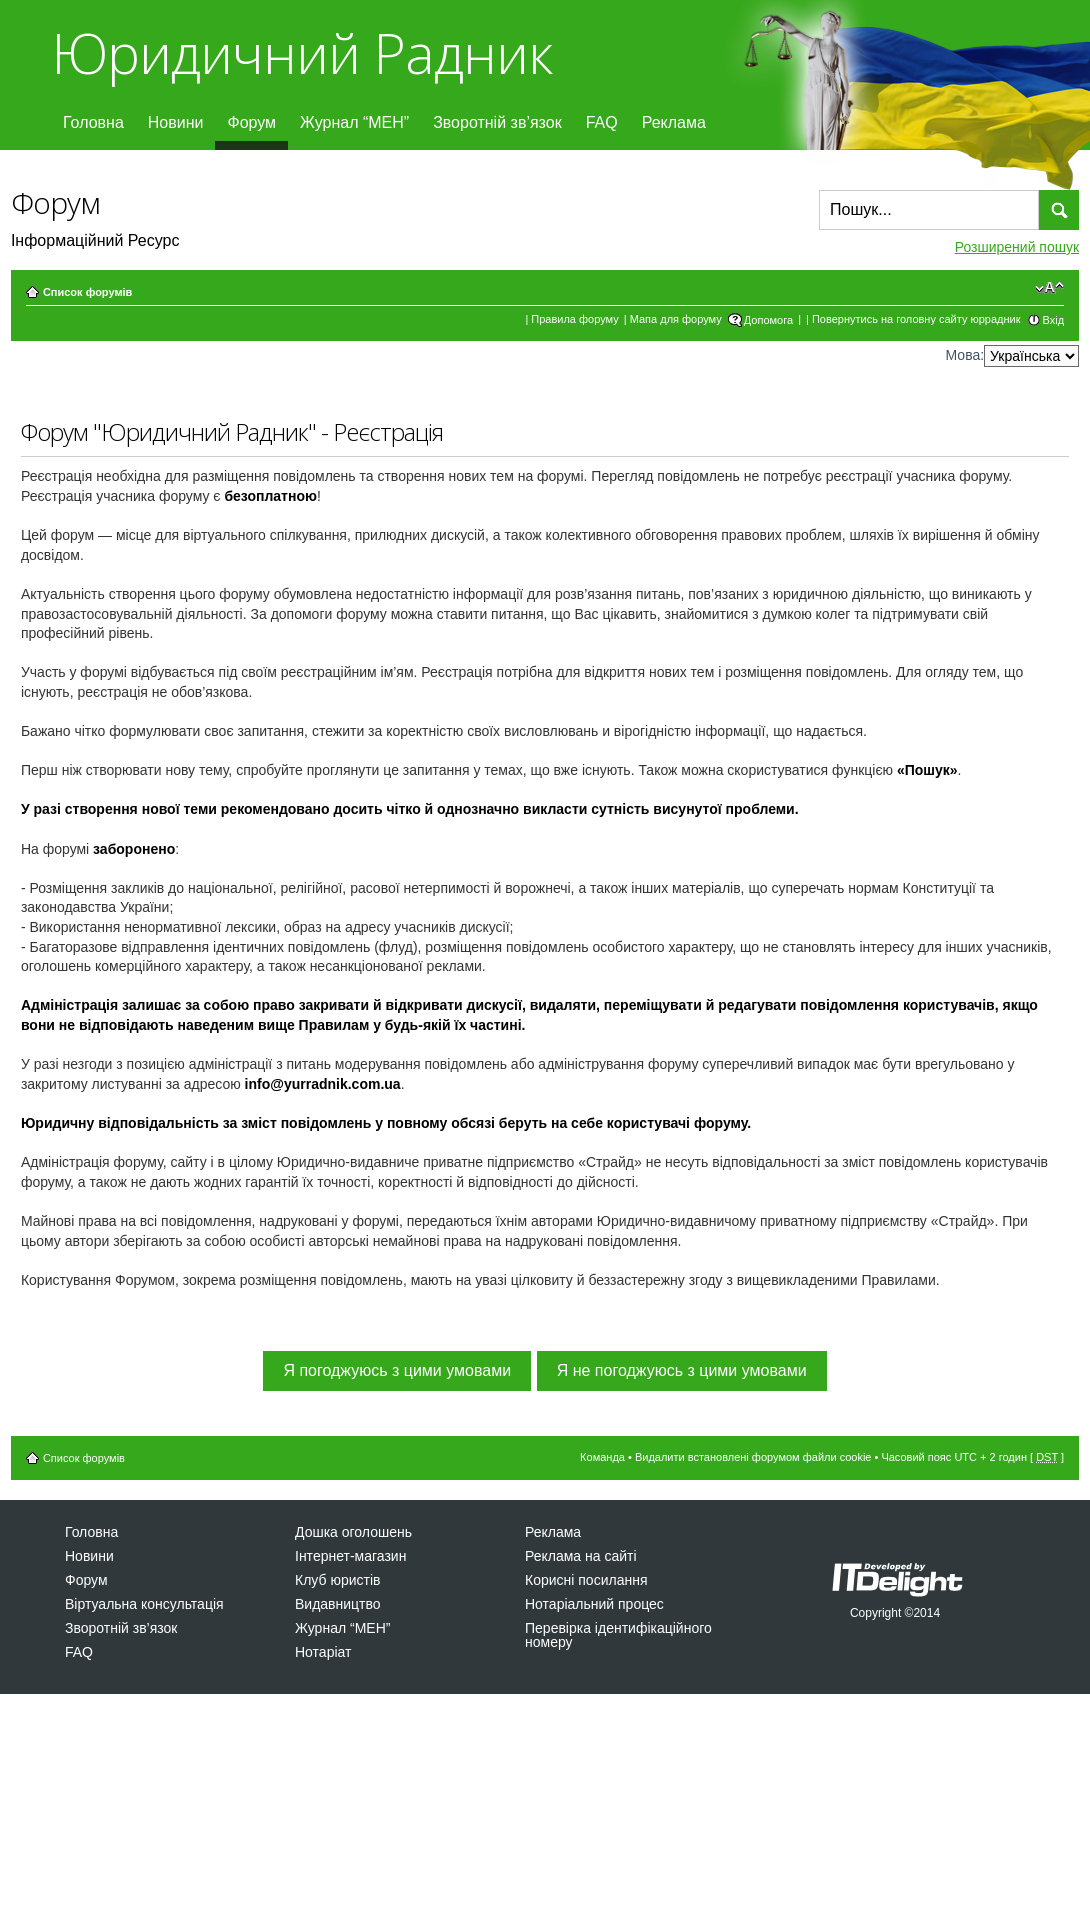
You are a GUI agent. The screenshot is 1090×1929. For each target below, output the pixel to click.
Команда (602, 1457)
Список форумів (87, 292)
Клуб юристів (337, 1580)
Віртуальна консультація (144, 1604)
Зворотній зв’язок (497, 122)
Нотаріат (323, 1652)
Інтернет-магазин (350, 1556)
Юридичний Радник (301, 52)
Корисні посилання (586, 1580)
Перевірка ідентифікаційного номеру (618, 1635)
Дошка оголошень (353, 1532)
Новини (176, 122)
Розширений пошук (1017, 247)
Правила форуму (574, 319)
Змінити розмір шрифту (1049, 288)
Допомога (768, 320)
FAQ (602, 122)
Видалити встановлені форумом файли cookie (753, 1457)
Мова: (965, 355)
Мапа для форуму (676, 319)
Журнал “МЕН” (354, 122)
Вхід (1054, 320)
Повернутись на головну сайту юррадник (916, 319)
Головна (93, 122)
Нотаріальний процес (594, 1604)
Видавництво (338, 1604)
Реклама (674, 122)
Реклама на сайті (581, 1556)
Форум (251, 122)
